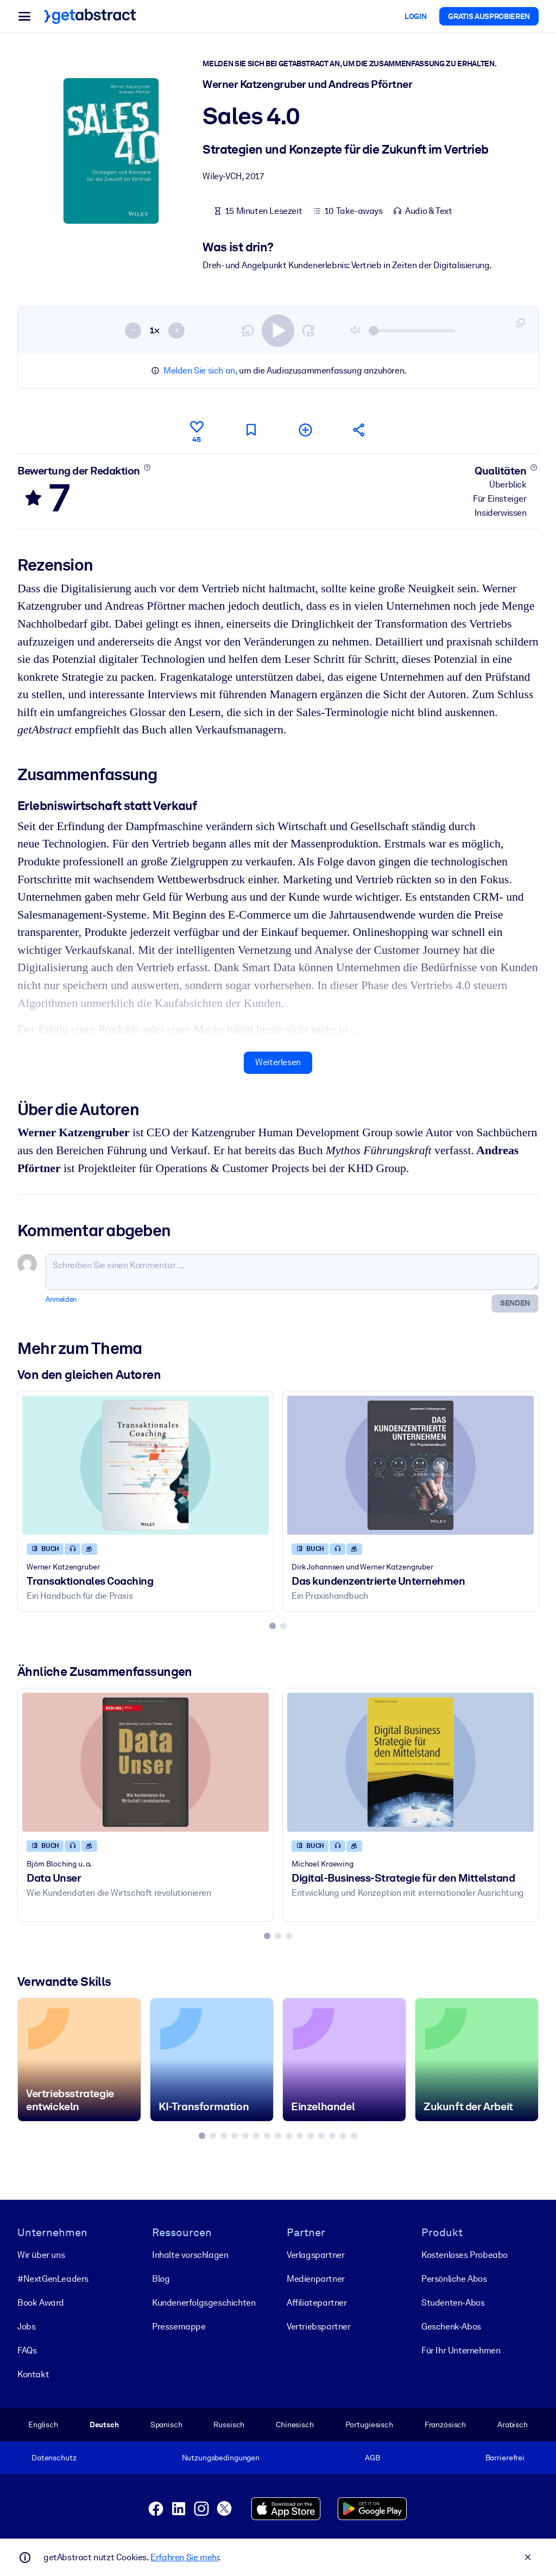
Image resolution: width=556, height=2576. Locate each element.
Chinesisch (295, 2424)
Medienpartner (316, 2279)
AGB (372, 2457)
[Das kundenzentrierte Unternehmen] (410, 1465)
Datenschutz (54, 2457)
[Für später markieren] (251, 429)
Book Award (40, 2302)
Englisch (43, 2424)
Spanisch (166, 2424)
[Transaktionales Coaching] (145, 1465)
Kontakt (33, 2374)
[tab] (272, 1626)
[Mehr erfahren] (147, 467)
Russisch (228, 2424)
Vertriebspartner (319, 2326)
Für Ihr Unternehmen (460, 2350)
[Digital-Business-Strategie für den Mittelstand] (410, 1762)
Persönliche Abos (454, 2279)
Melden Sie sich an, (200, 370)
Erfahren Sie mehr (184, 2557)
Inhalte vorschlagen (190, 2255)
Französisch (445, 2424)
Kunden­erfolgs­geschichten (203, 2302)
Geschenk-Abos (451, 2326)
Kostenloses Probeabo (464, 2255)
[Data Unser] (145, 1762)
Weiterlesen (278, 1062)
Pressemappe (179, 2326)
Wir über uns (41, 2255)
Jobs (26, 2326)
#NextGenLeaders (53, 2279)
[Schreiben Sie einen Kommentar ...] (292, 1272)
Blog (160, 2279)
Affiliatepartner (317, 2302)
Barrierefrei (505, 2457)
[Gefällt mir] (196, 430)
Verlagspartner (315, 2255)
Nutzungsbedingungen (221, 2457)
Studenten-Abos (452, 2302)
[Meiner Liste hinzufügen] (305, 429)
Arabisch (512, 2424)
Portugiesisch (369, 2424)
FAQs (26, 2350)
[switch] (278, 330)
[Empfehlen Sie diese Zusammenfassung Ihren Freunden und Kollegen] (359, 429)
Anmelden (61, 1299)
